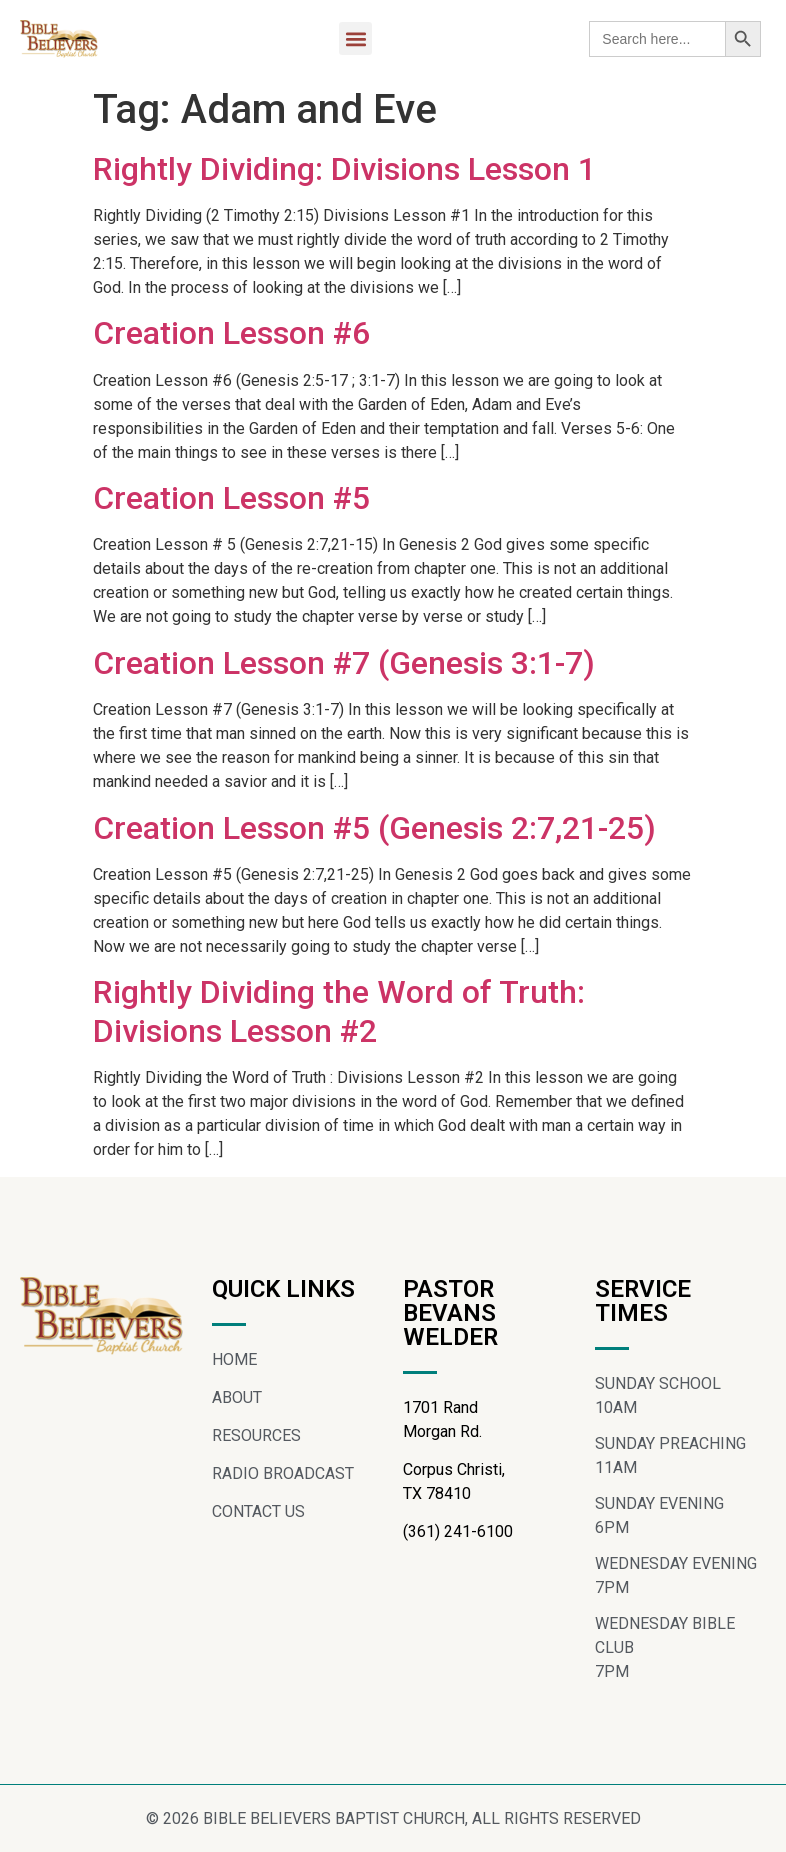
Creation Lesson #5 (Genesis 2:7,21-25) (374, 828)
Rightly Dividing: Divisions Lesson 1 (344, 169)
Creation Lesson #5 (231, 498)
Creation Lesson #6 (231, 333)
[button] (355, 38)
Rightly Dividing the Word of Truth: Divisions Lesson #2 (339, 1011)
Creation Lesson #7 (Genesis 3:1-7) (344, 663)
